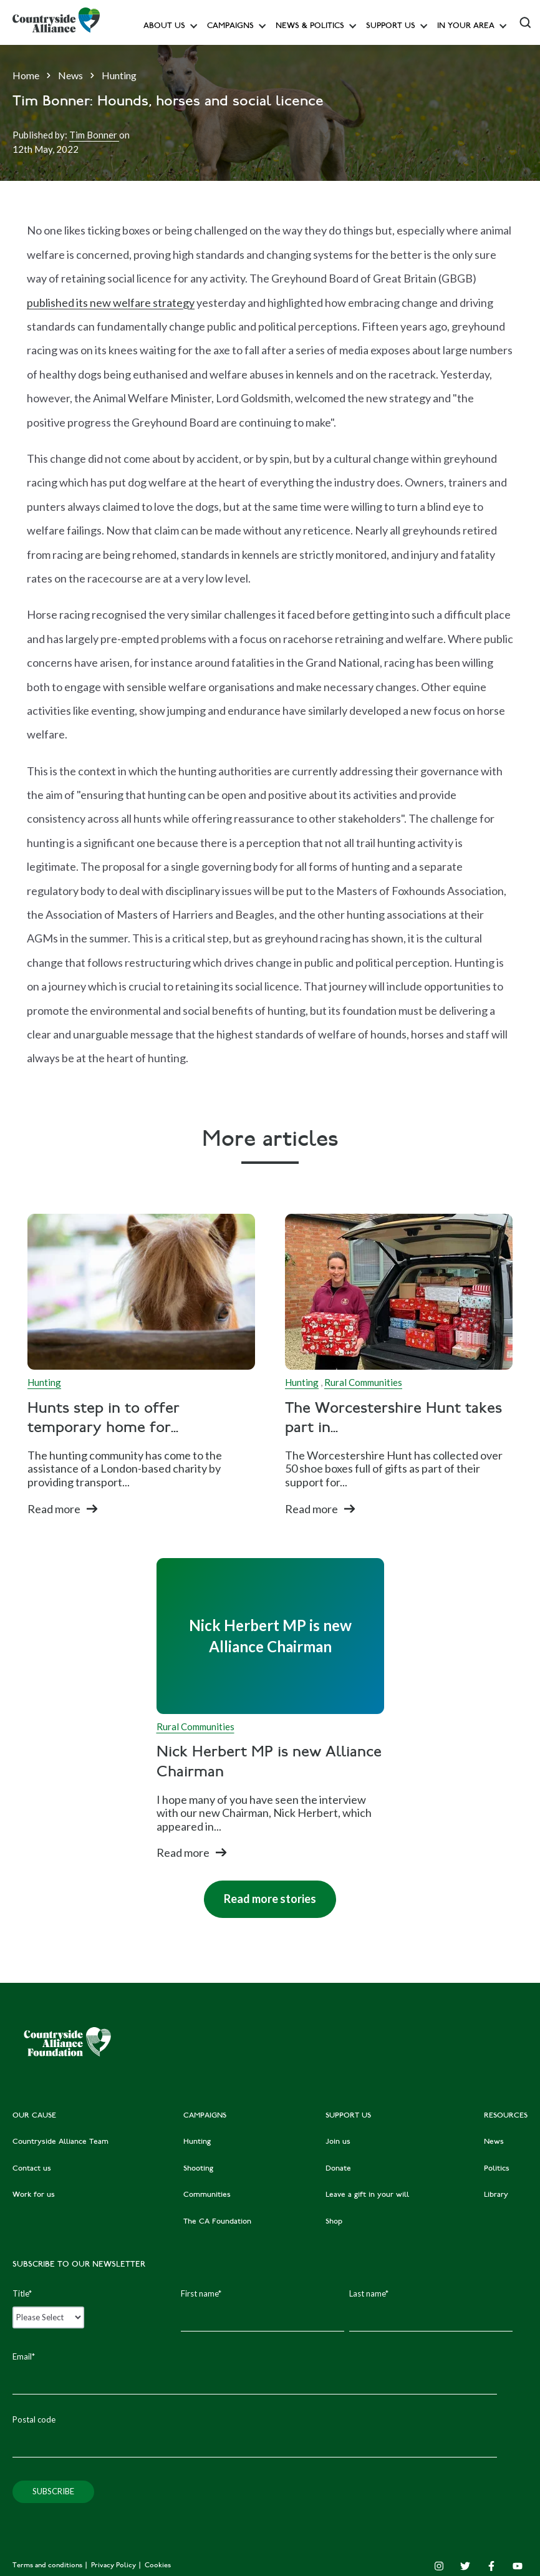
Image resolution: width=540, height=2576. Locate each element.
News (70, 75)
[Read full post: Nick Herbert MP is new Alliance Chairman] (270, 1636)
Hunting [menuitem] (197, 2142)
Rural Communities (363, 1382)
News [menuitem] (494, 2142)
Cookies (158, 2565)
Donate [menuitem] (338, 2168)
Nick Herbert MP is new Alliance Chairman (269, 1762)
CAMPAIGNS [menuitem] (204, 2115)
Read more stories (260, 1893)
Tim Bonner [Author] (94, 134)
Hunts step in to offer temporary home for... (103, 1419)
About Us (164, 26)
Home (25, 75)
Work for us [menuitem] (33, 2195)
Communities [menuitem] (207, 2195)
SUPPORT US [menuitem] (348, 2115)
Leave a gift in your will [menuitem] (367, 2195)
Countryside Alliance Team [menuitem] (60, 2142)
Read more (53, 1509)
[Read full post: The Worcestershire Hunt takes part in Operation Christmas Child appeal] (399, 1292)
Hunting (119, 75)
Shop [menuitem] (333, 2221)
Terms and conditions (48, 2565)
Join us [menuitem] (337, 2142)
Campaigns (230, 26)
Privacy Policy (114, 2565)
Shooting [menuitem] (198, 2168)
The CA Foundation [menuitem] (217, 2221)
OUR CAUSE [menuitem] (34, 2115)
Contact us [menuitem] (31, 2168)
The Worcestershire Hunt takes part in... (393, 1419)
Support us (390, 26)
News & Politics (310, 26)
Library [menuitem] (496, 2195)
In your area (465, 26)
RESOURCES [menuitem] (506, 2115)
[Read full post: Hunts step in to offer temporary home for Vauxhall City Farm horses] (141, 1292)
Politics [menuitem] (496, 2168)
